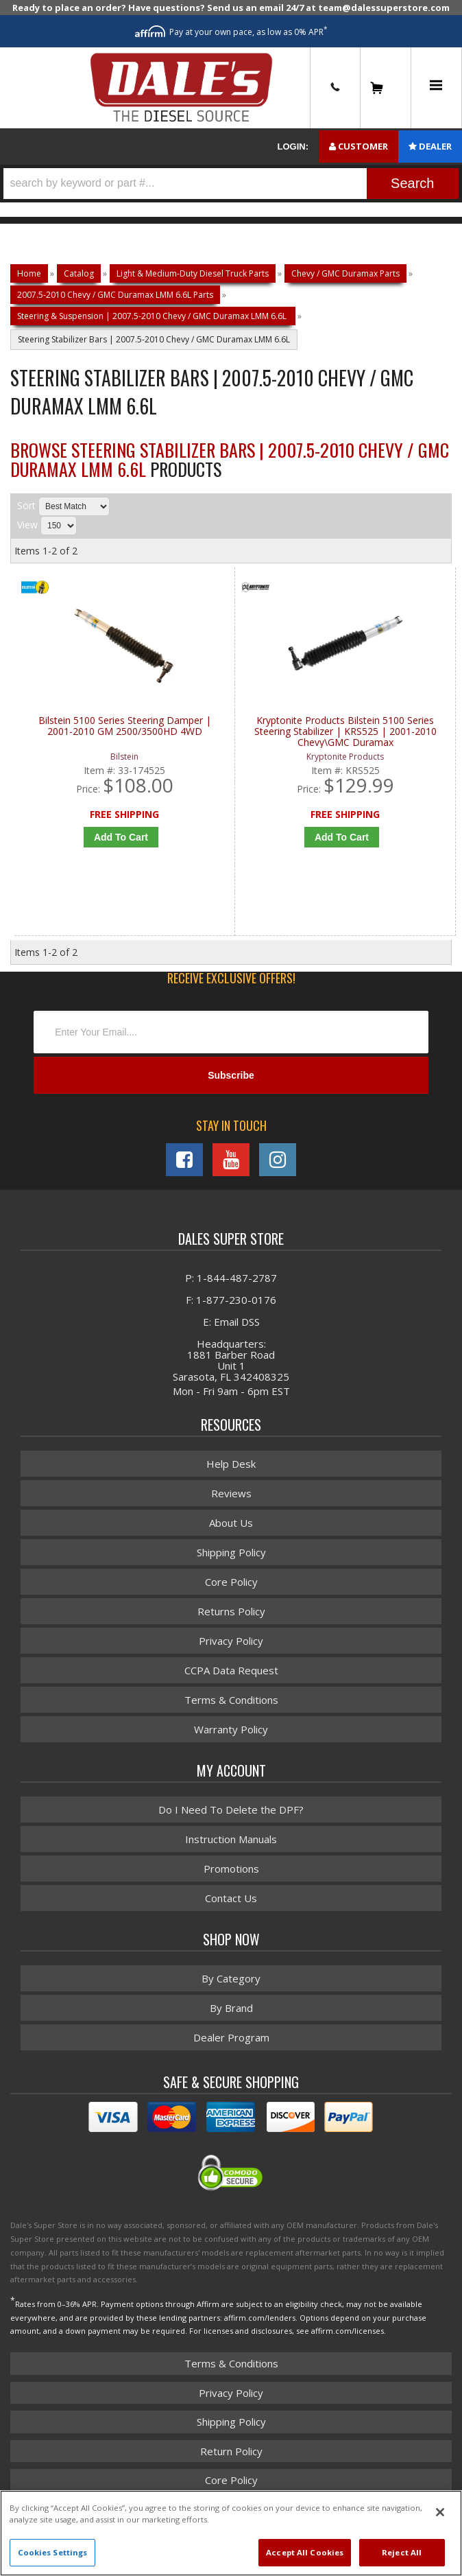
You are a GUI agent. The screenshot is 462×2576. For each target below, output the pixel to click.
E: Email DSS (231, 1324)
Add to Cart (121, 837)
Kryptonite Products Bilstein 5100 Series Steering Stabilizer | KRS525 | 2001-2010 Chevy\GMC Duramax (345, 732)
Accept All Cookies (304, 2552)
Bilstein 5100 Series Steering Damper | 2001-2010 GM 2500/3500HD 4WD (124, 726)
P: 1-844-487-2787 (231, 1280)
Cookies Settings (53, 2552)
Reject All (402, 2552)
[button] (231, 183)
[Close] (440, 2512)
